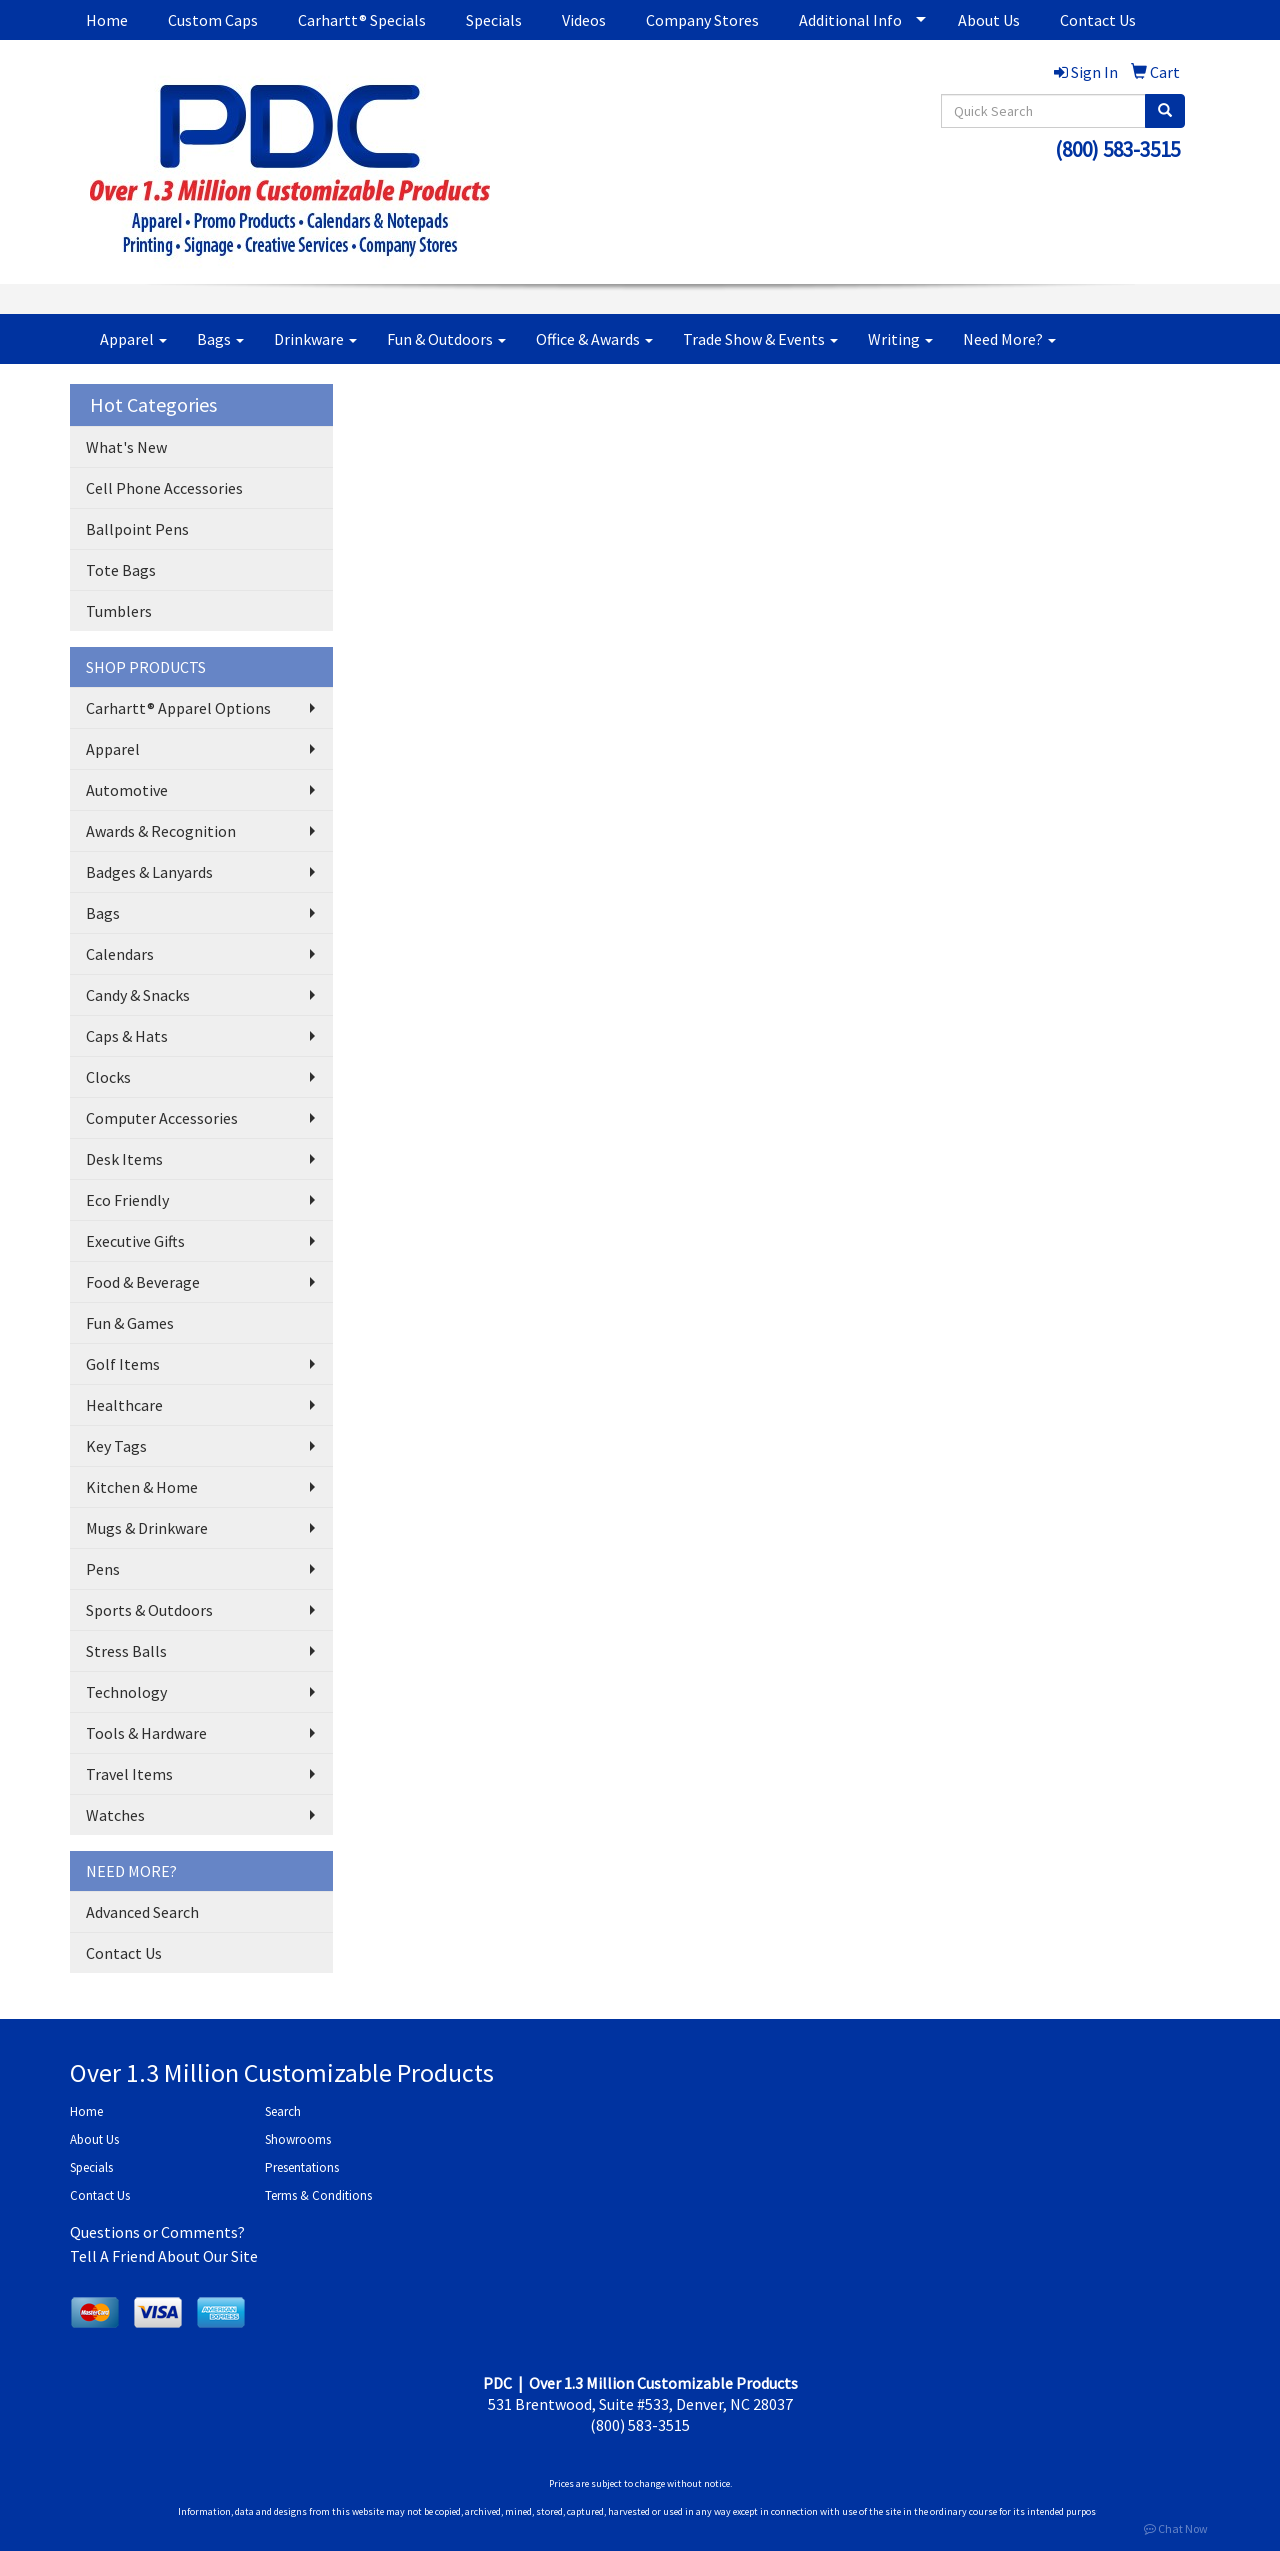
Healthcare (124, 1405)
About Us (989, 20)
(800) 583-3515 (1117, 149)
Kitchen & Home (142, 1487)
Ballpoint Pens (137, 529)
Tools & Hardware (146, 1733)
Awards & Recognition (161, 831)
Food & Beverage (143, 1282)
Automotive (127, 790)
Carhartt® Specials (362, 20)
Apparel (133, 339)
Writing (900, 339)
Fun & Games (130, 1323)
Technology (126, 1692)
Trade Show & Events (760, 339)
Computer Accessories (162, 1118)
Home (107, 20)
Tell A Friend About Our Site (164, 2256)
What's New (126, 447)
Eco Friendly (127, 1200)
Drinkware (315, 339)
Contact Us (1098, 20)
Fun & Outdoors (446, 339)
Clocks (108, 1077)
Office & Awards (594, 339)
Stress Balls (126, 1651)
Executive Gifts (135, 1241)
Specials (494, 20)
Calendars (120, 954)
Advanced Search (142, 1912)
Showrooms (298, 2139)
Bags (220, 339)
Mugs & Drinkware (147, 1528)
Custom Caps (213, 20)
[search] (1165, 111)
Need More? (1009, 339)
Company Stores (702, 20)
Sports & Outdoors (149, 1610)
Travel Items (129, 1774)
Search (283, 2111)
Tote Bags (121, 570)
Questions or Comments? (157, 2232)
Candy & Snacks (138, 995)
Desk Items (124, 1159)
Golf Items (123, 1364)
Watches (115, 1815)
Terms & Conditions (318, 2195)
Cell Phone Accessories (164, 488)
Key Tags (116, 1446)
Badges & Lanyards (149, 872)
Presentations (302, 2167)
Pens (103, 1569)
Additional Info (850, 20)
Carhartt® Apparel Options (178, 708)
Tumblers (119, 611)
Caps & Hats (127, 1036)
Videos (584, 20)
